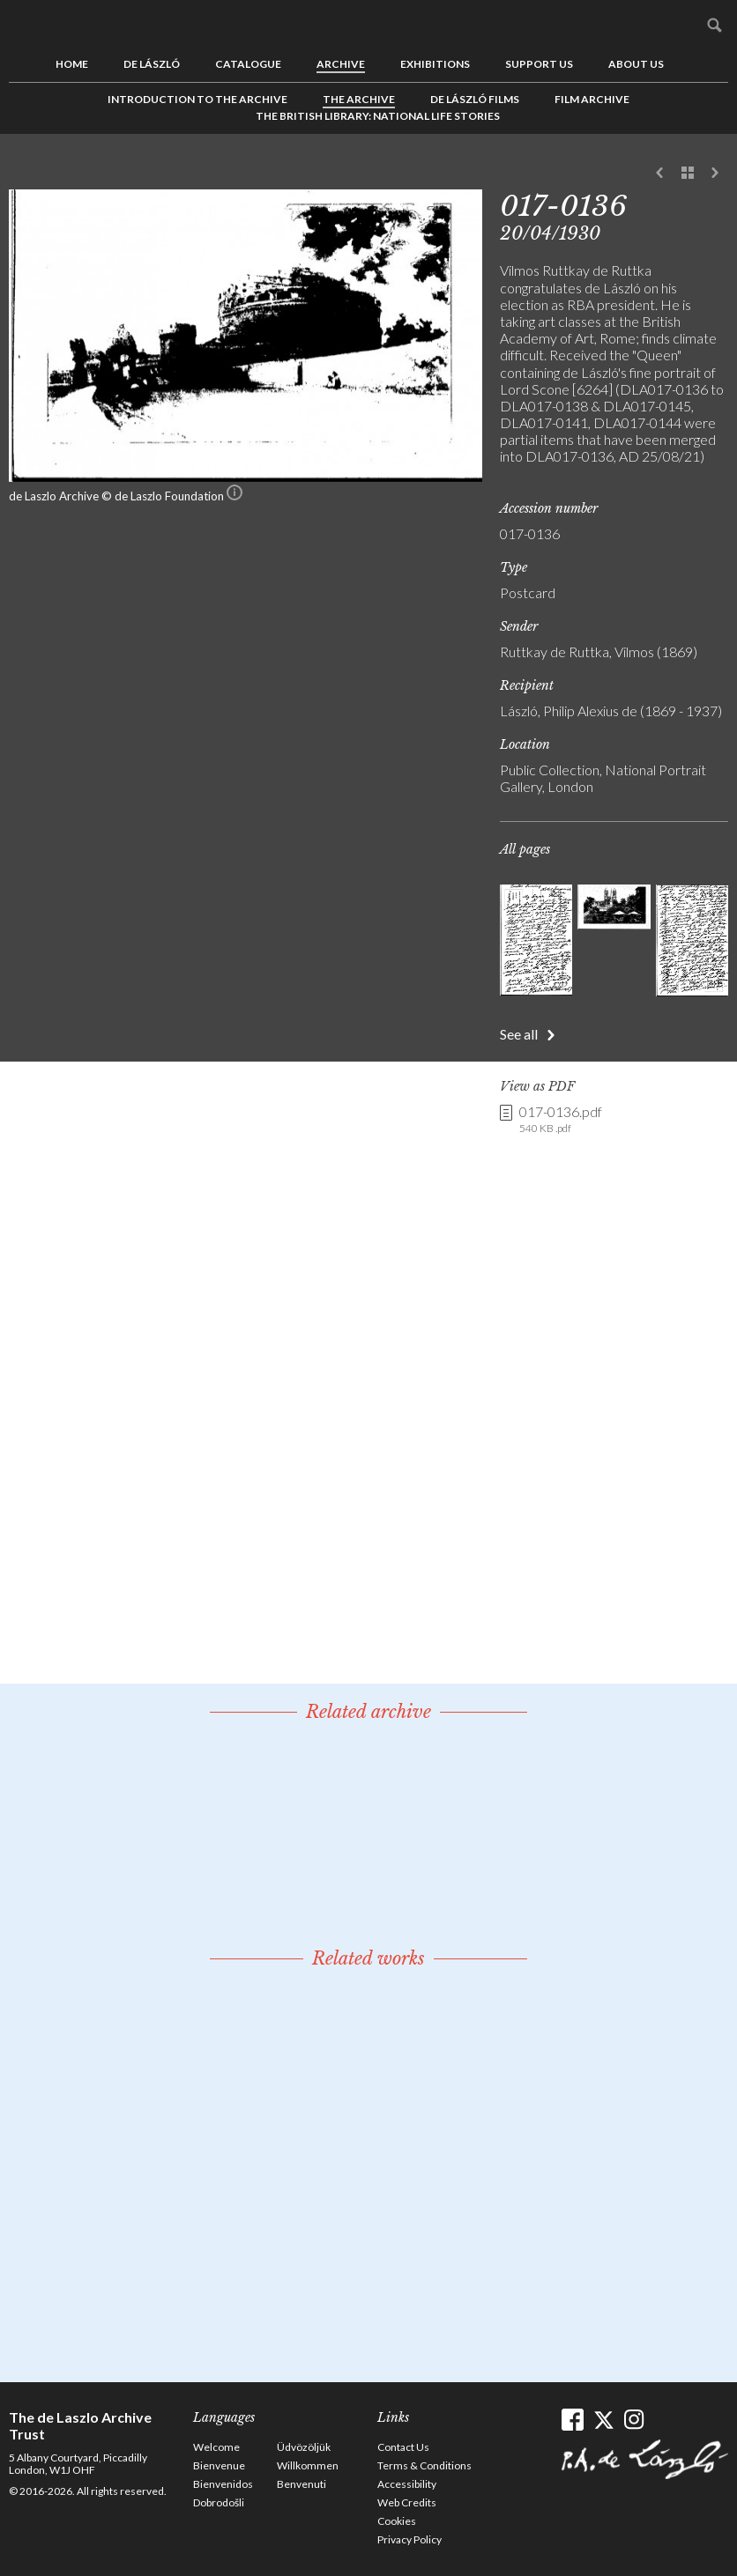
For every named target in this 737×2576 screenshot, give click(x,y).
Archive (340, 63)
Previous (660, 173)
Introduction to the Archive (197, 99)
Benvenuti (301, 2484)
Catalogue (248, 63)
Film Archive (592, 99)
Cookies (396, 2521)
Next (715, 173)
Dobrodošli (218, 2502)
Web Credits (406, 2502)
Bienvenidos (223, 2484)
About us (636, 63)
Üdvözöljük (304, 2447)
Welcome (216, 2447)
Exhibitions (435, 63)
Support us (539, 63)
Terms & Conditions (424, 2465)
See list (687, 173)
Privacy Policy (409, 2539)
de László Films (474, 99)
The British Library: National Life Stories (378, 115)
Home (72, 63)
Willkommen (308, 2465)
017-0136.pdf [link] (560, 1119)
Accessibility (406, 2484)
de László (151, 63)
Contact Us (403, 2447)
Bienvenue (219, 2465)
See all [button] (519, 1033)
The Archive (359, 99)
